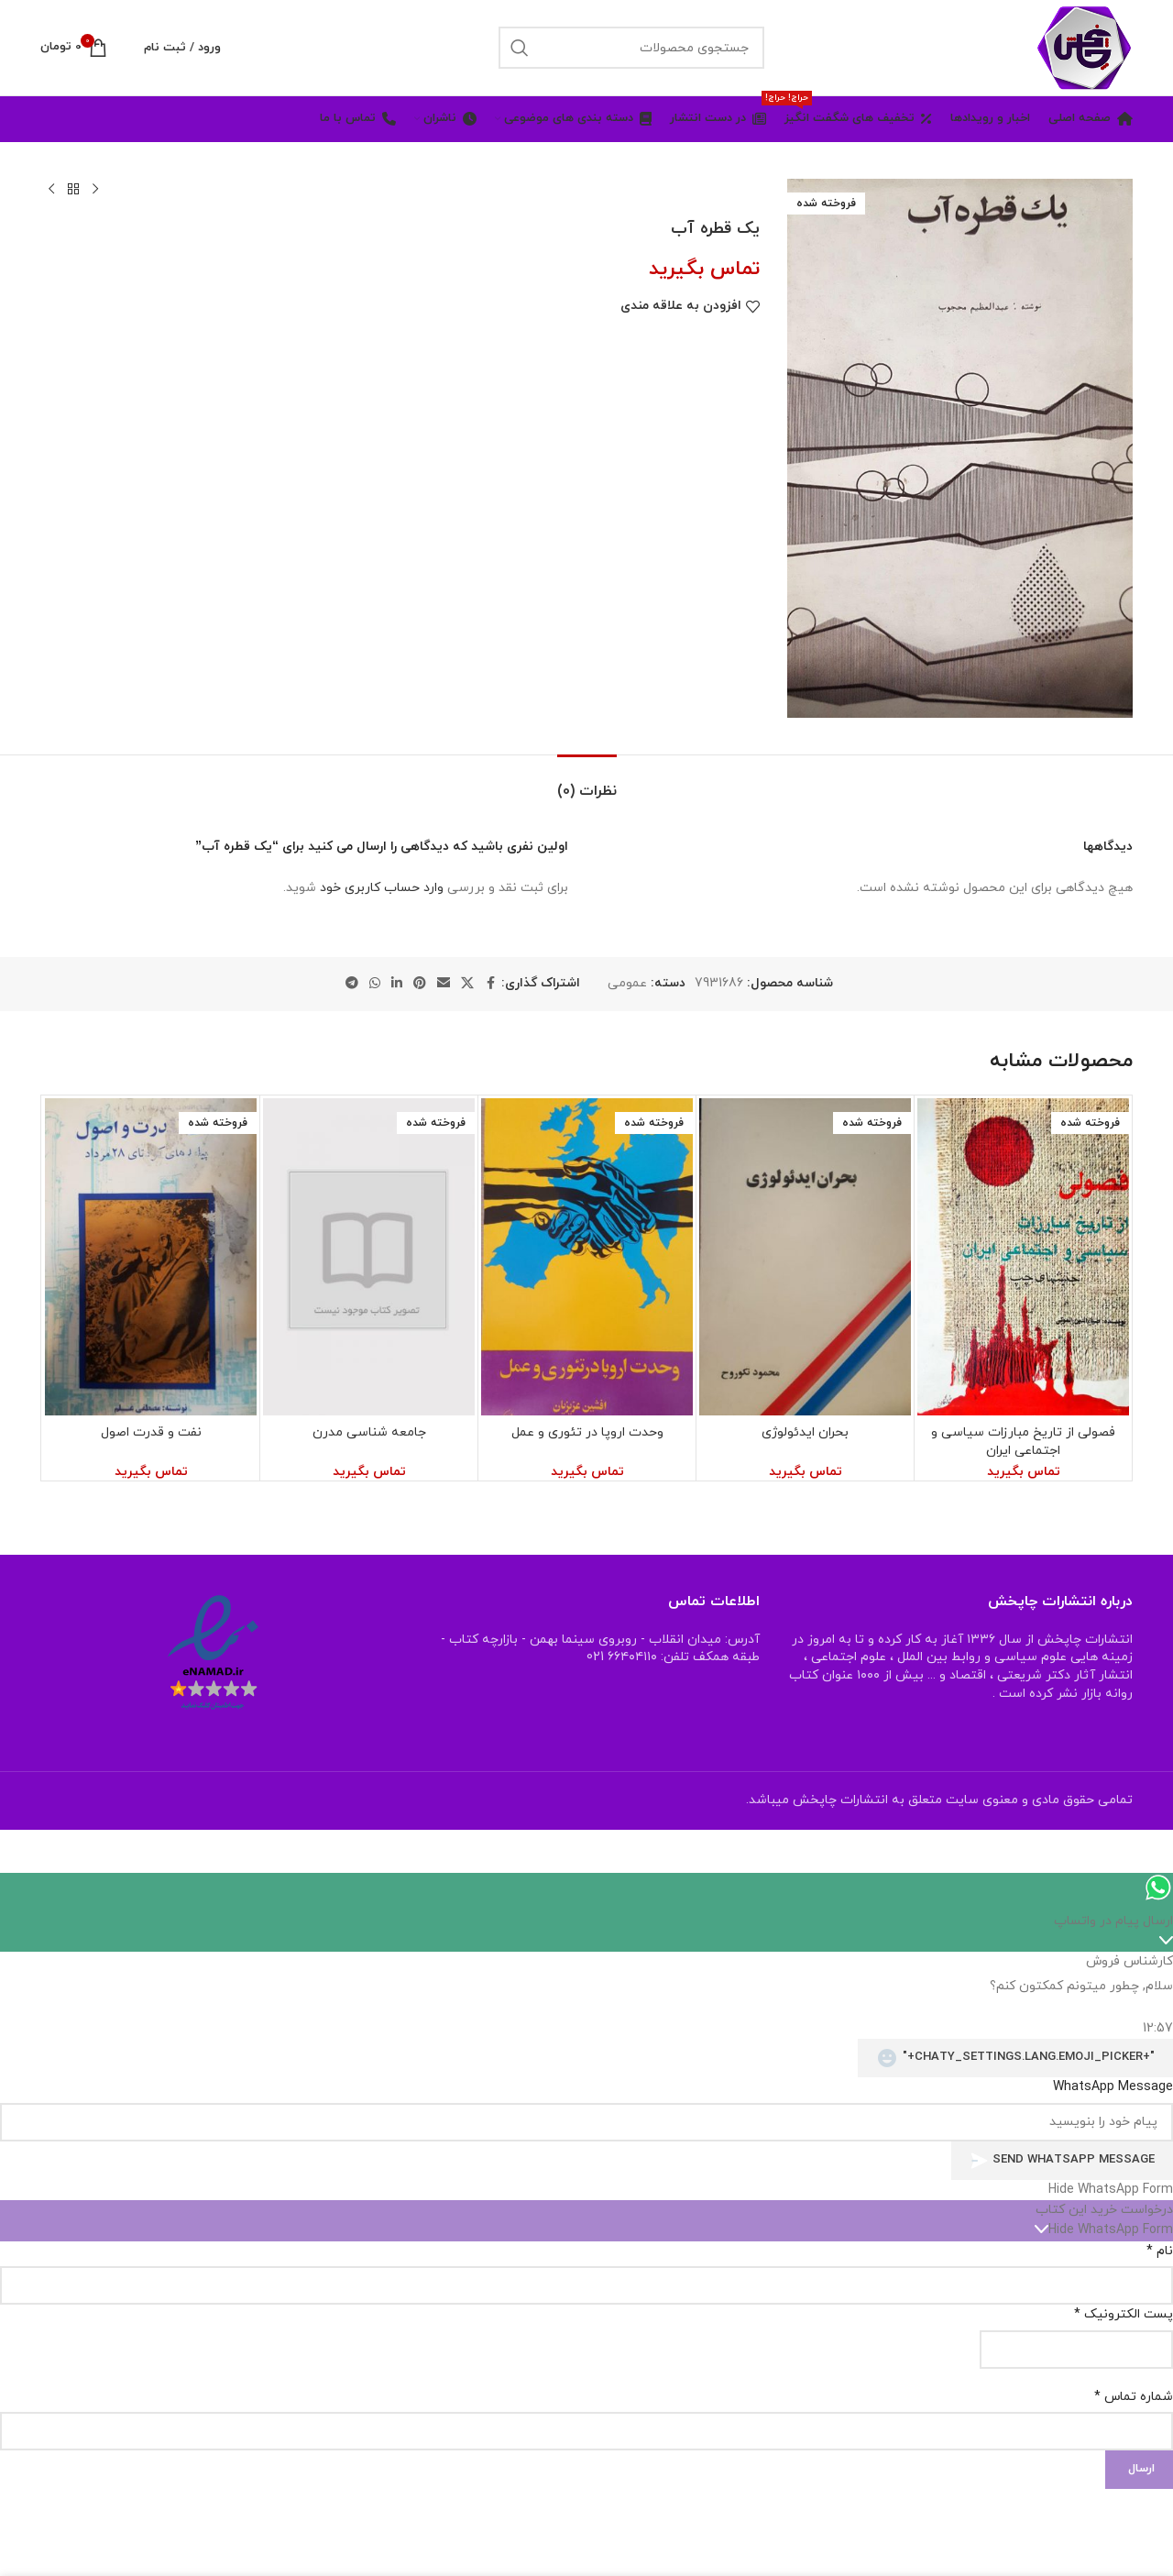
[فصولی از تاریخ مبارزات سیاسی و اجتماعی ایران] (1023, 1257)
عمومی (627, 983)
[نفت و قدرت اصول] (151, 1257)
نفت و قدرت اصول (151, 1432)
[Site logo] (1084, 46)
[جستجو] (631, 48)
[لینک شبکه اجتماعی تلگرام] (352, 984)
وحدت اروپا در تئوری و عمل (587, 1432)
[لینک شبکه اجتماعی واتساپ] (375, 984)
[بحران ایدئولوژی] (805, 1257)
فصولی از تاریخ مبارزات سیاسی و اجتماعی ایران (1023, 1441)
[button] (586, 2190)
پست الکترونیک (1123, 2314)
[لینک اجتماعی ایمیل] (443, 984)
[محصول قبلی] (95, 190)
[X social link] (467, 984)
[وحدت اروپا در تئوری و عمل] (587, 1257)
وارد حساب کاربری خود (382, 888)
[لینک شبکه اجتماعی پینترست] (420, 984)
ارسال (1141, 2468)
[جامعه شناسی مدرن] (369, 1257)
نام (1159, 2251)
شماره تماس (1133, 2396)
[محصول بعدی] (51, 190)
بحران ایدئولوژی (805, 1432)
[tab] (587, 782)
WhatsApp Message (1113, 2087)
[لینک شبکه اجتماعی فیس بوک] (490, 984)
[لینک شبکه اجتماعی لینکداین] (397, 984)
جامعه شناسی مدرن (369, 1432)
